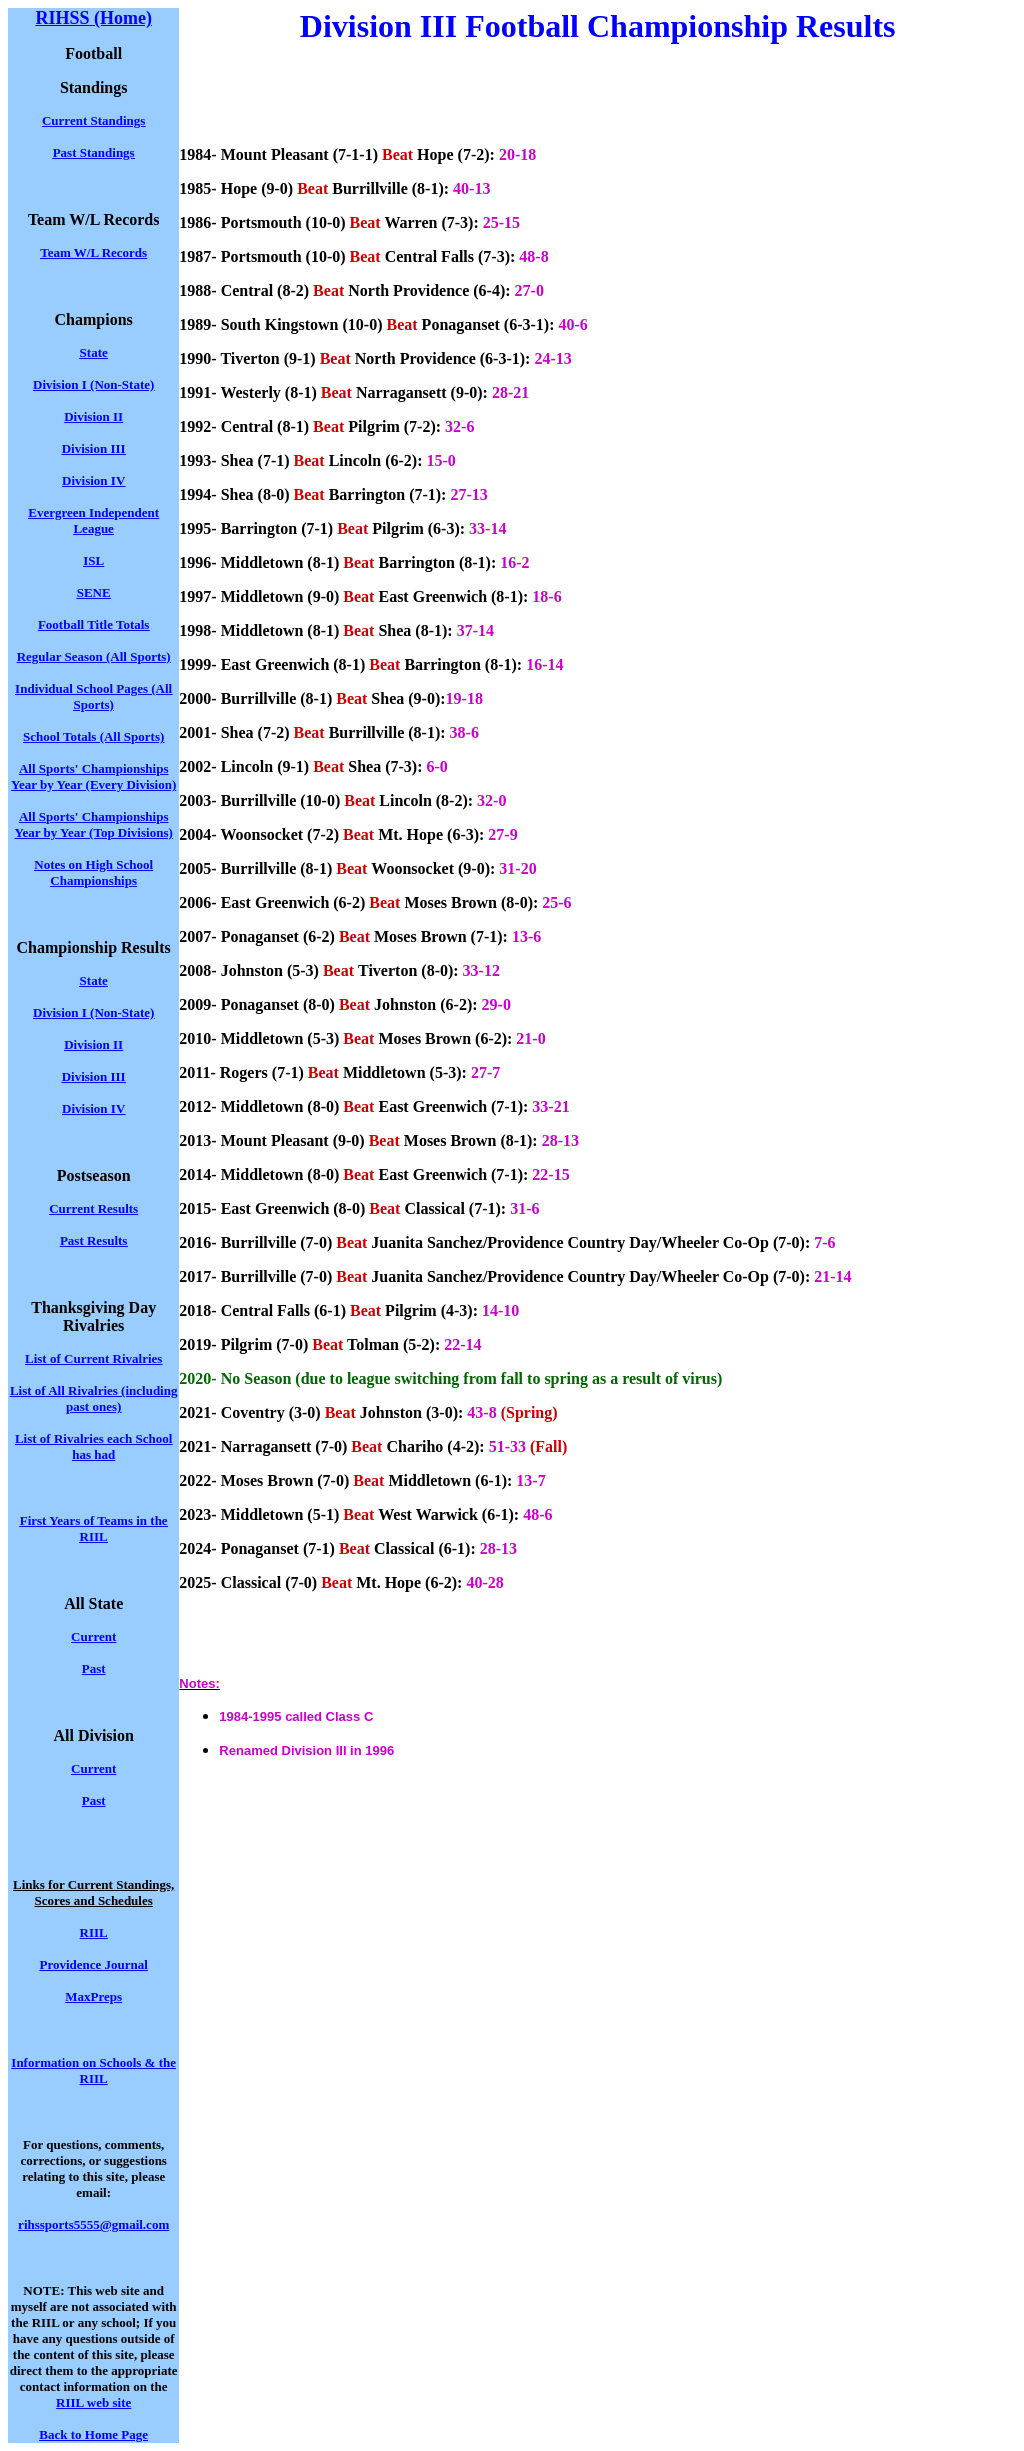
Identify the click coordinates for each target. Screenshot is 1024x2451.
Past (94, 1668)
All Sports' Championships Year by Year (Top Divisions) (94, 824)
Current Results (93, 1208)
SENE (94, 592)
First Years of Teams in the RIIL (94, 1528)
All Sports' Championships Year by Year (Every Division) (93, 776)
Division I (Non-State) (93, 384)
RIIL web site (93, 2402)
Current (93, 1636)
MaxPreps (93, 1996)
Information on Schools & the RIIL (93, 2070)
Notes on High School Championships (93, 872)
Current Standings (93, 120)
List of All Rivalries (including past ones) (94, 1398)
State (94, 980)
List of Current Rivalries (93, 1358)
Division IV (93, 480)
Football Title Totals (94, 624)
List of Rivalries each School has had (93, 1446)
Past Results (94, 1240)
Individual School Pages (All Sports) (93, 696)
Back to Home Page (93, 2434)
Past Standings (94, 152)
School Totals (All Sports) (93, 736)
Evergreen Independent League (93, 520)
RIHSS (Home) (93, 18)
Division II (93, 1044)
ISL (93, 560)
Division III (94, 448)
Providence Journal (93, 1964)
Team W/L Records (93, 252)
